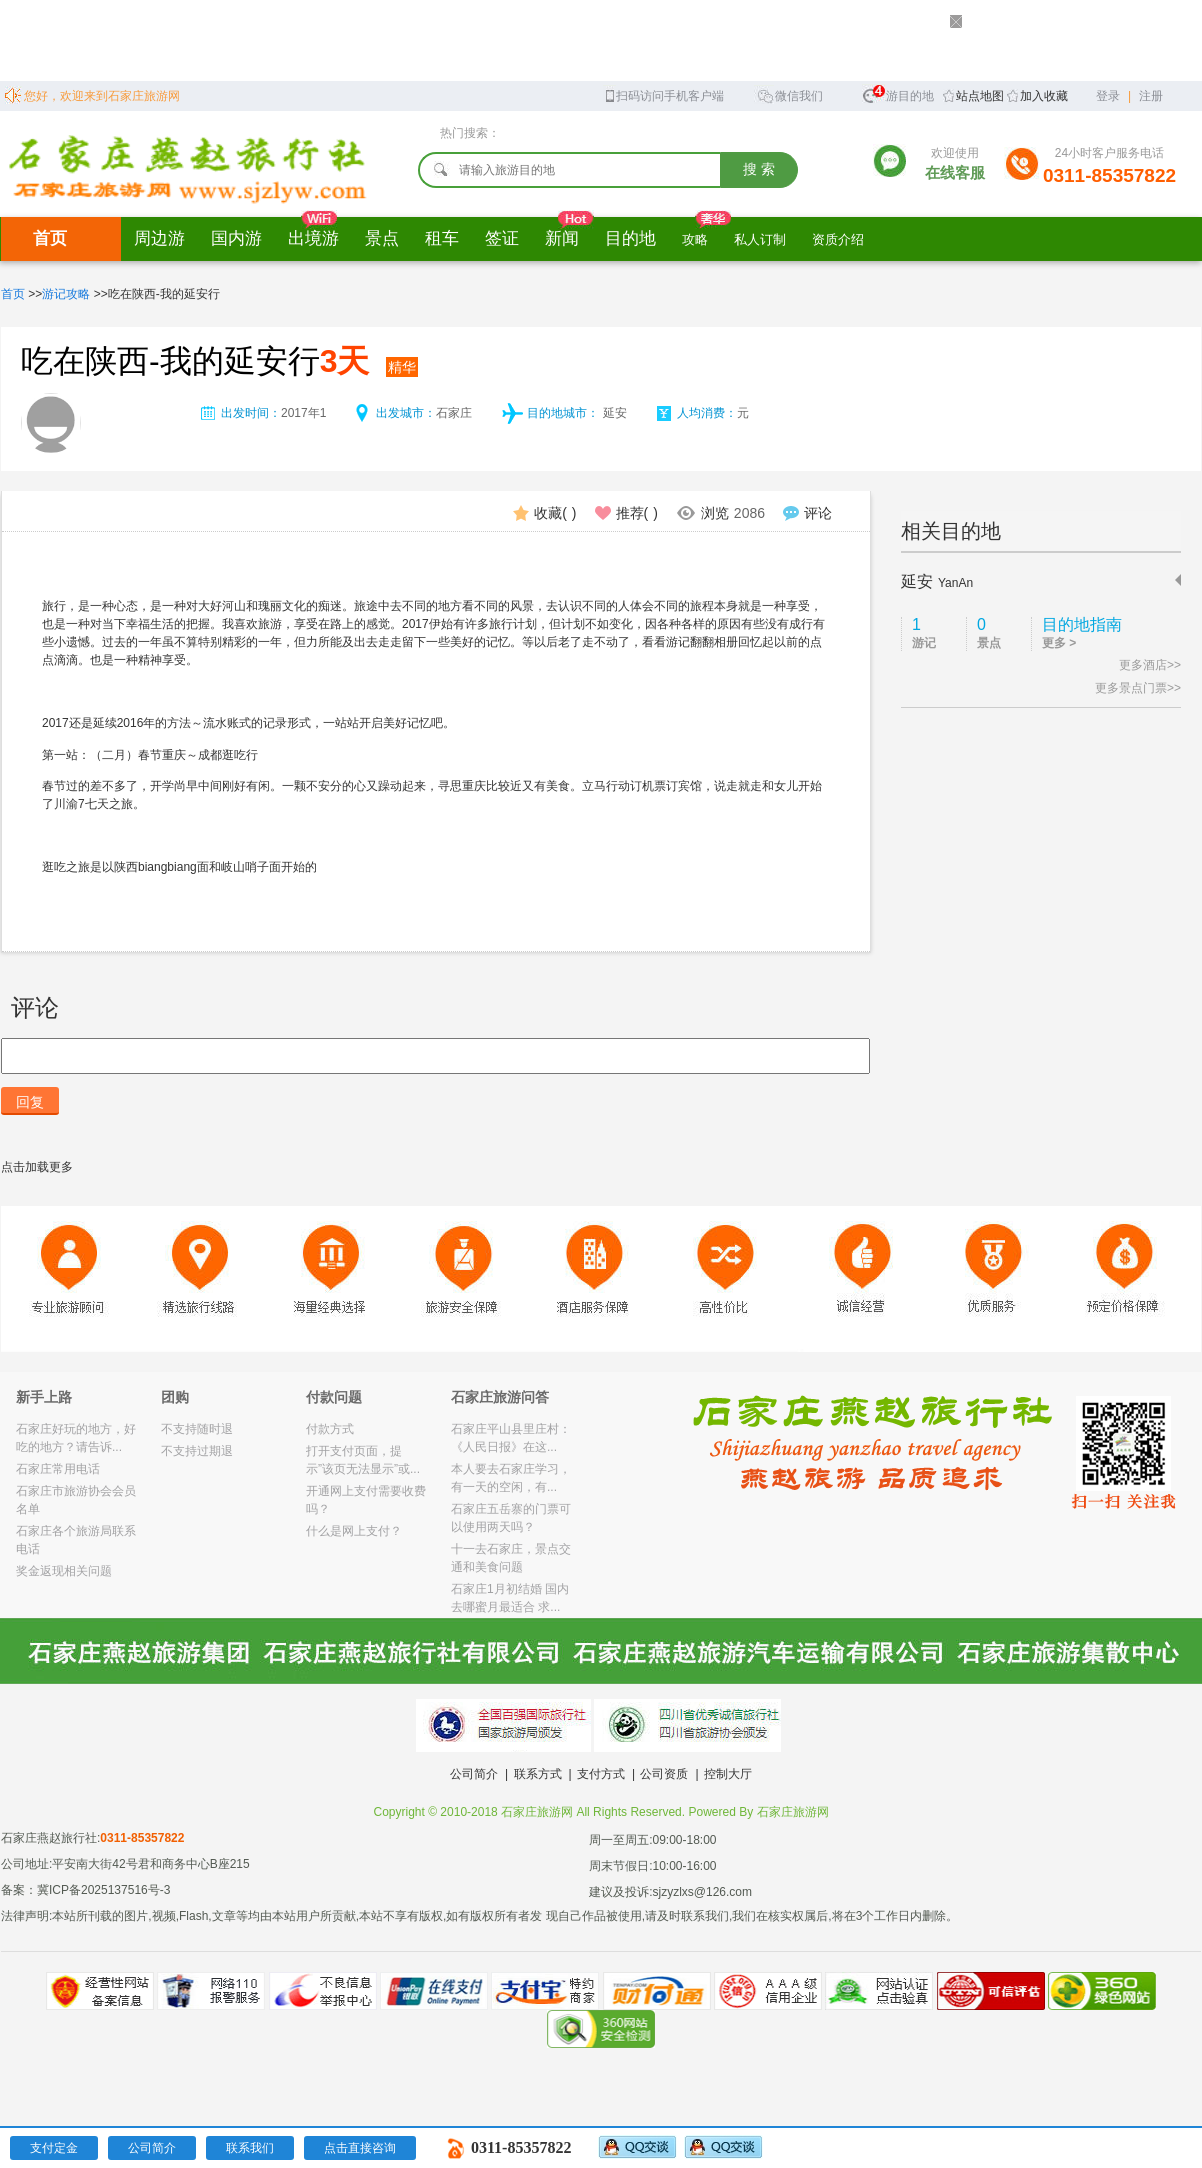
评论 (807, 513)
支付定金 (54, 2148)
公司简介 (474, 1774)
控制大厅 (728, 1774)
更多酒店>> (1150, 665)
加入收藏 (1044, 96)
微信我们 (790, 94)
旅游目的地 (898, 93)
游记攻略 (66, 294)
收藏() (544, 513)
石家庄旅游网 (793, 1812)
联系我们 (250, 2148)
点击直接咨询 (360, 2148)
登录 (1108, 96)
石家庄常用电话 (58, 1469)
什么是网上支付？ (354, 1531)
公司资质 (664, 1774)
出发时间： (251, 413)
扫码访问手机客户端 (663, 94)
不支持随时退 (197, 1429)
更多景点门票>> (1138, 688)
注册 (1151, 96)
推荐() (626, 513)
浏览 (720, 513)
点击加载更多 (37, 1167)
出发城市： (406, 413)
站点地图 (980, 96)
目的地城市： (563, 413)
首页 (50, 238)
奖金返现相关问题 (64, 1571)
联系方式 (538, 1774)
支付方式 (601, 1774)
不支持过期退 (197, 1451)
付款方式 (330, 1429)
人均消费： (707, 413)
